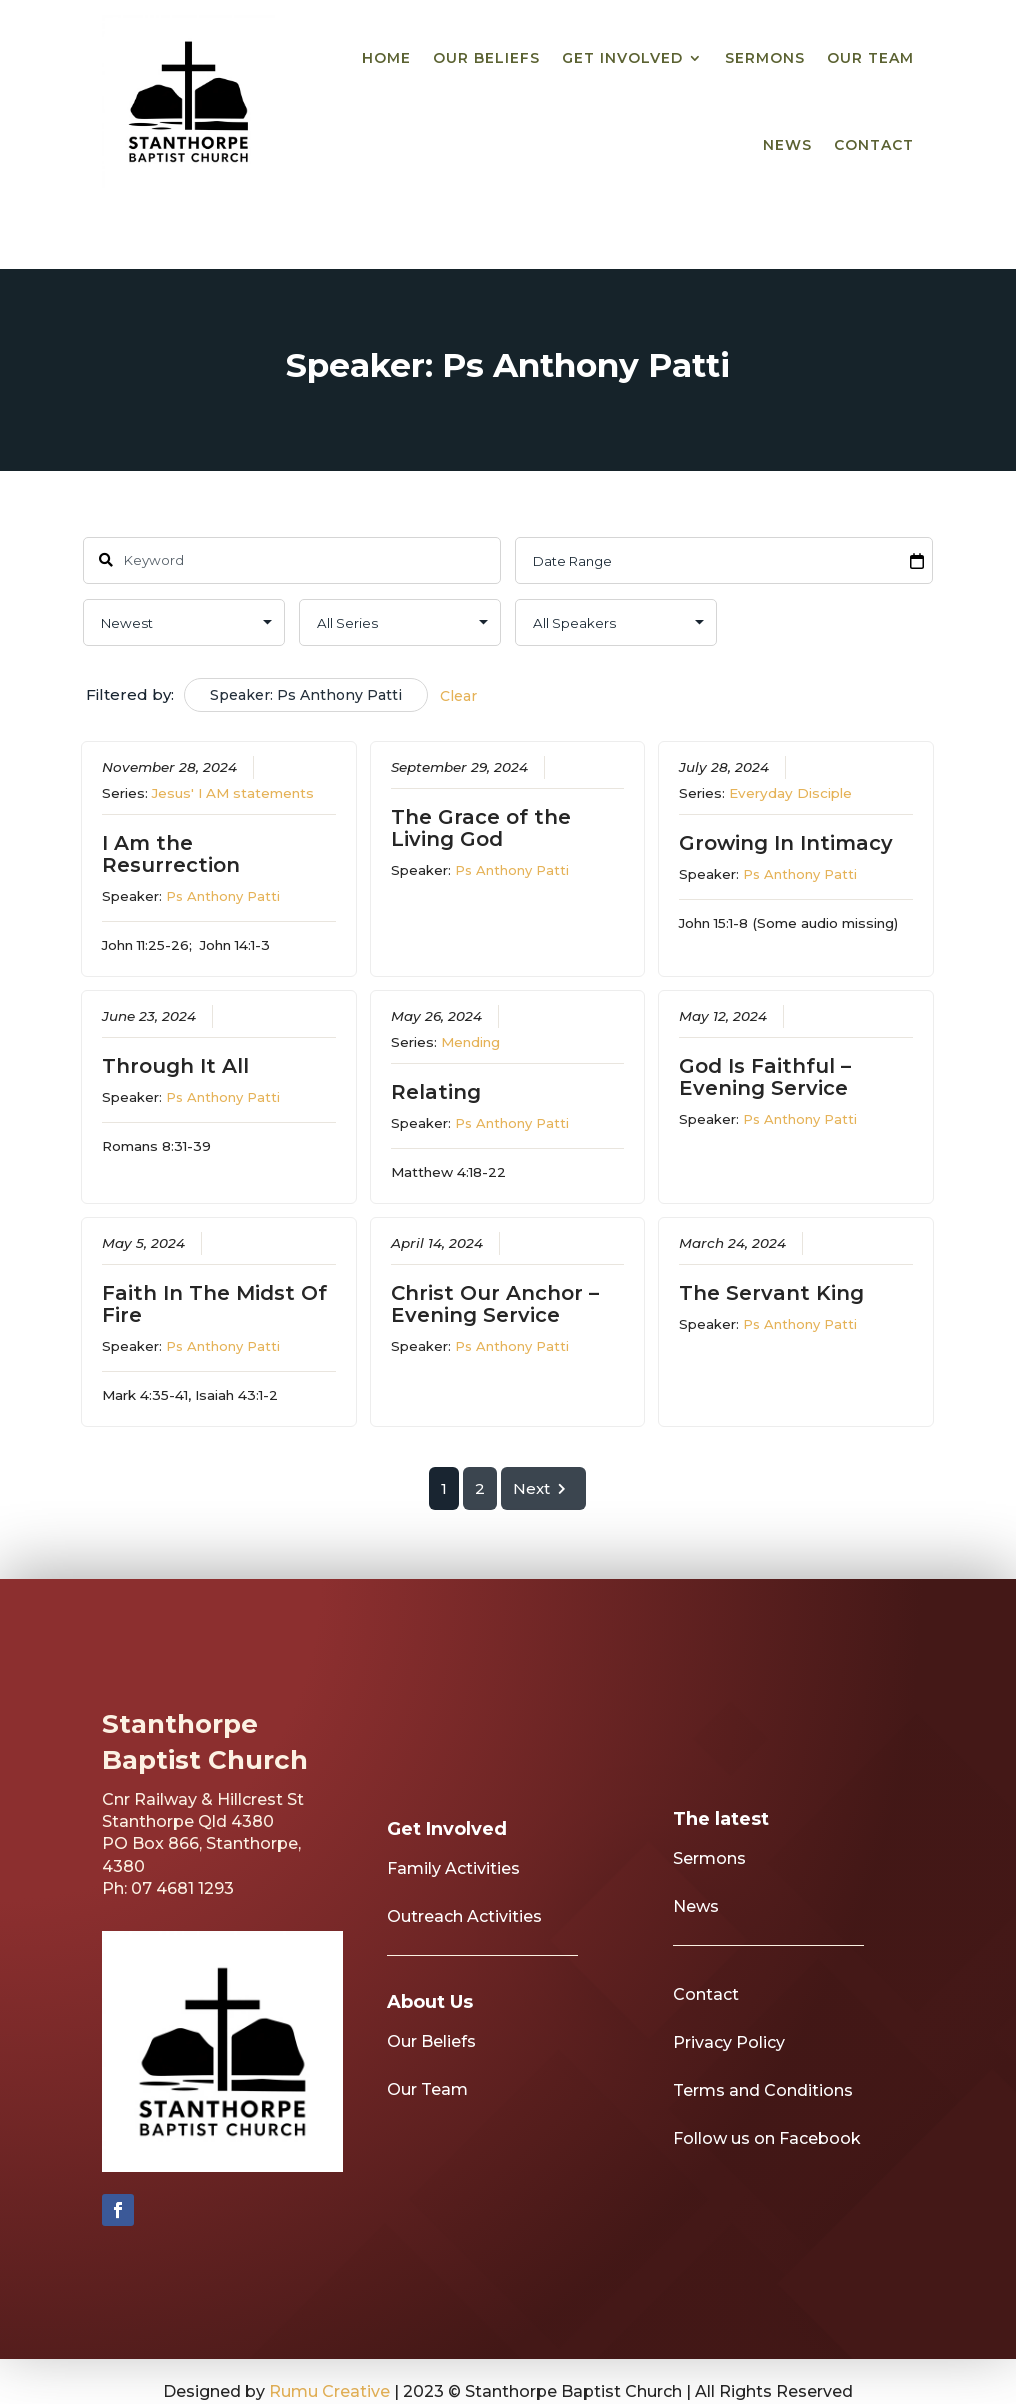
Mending (470, 1042)
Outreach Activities (464, 1944)
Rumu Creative (329, 2391)
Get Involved (622, 58)
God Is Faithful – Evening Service (766, 1077)
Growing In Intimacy (787, 843)
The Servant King (772, 1293)
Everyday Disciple (791, 793)
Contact (874, 145)
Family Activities (453, 1896)
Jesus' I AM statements (234, 793)
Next (544, 1488)
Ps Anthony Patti (224, 896)
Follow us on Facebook (767, 2166)
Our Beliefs (486, 58)
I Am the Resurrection (172, 854)
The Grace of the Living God (481, 828)
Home (386, 58)
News (787, 145)
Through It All (176, 1066)
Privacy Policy (729, 2070)
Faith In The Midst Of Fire (215, 1304)
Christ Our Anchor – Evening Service (495, 1304)
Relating (436, 1092)
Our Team (870, 58)
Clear (458, 696)
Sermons (765, 58)
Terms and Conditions (763, 2118)
